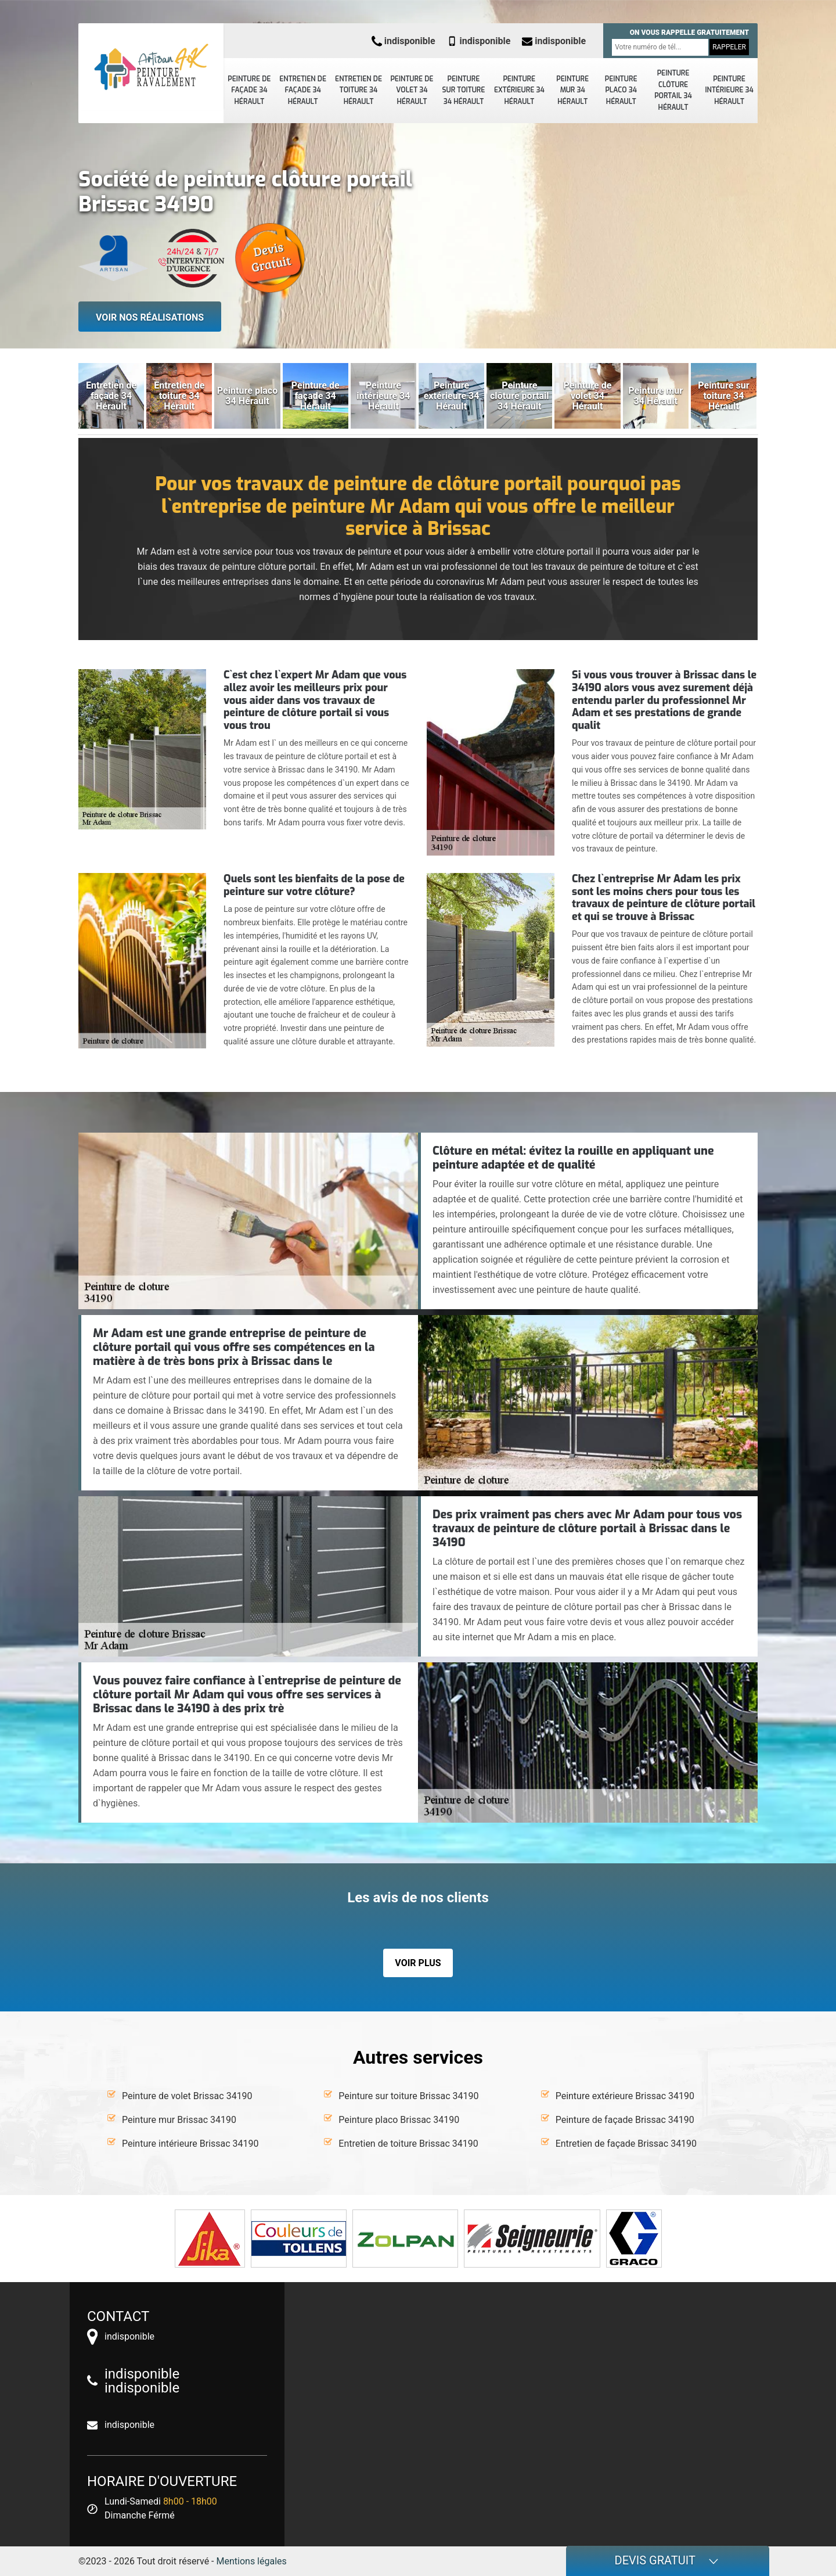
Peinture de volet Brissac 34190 (187, 2095)
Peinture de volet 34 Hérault (411, 90)
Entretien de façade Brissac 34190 (626, 2143)
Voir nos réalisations (150, 317)
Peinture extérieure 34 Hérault (519, 90)
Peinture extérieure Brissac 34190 (625, 2095)
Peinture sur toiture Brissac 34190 (408, 2095)
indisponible (403, 40)
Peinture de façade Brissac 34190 (625, 2119)
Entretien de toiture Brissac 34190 (408, 2143)
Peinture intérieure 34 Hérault (729, 90)
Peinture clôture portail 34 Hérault (673, 90)
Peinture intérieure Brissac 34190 (190, 2143)
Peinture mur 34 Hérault (572, 90)
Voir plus (418, 1962)
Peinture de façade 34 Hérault (249, 90)
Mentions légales (252, 2561)
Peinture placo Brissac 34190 (398, 2119)
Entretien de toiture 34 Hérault (358, 90)
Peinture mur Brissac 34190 (179, 2119)
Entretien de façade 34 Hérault (302, 90)
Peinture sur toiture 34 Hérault (463, 90)
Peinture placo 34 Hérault (621, 90)
